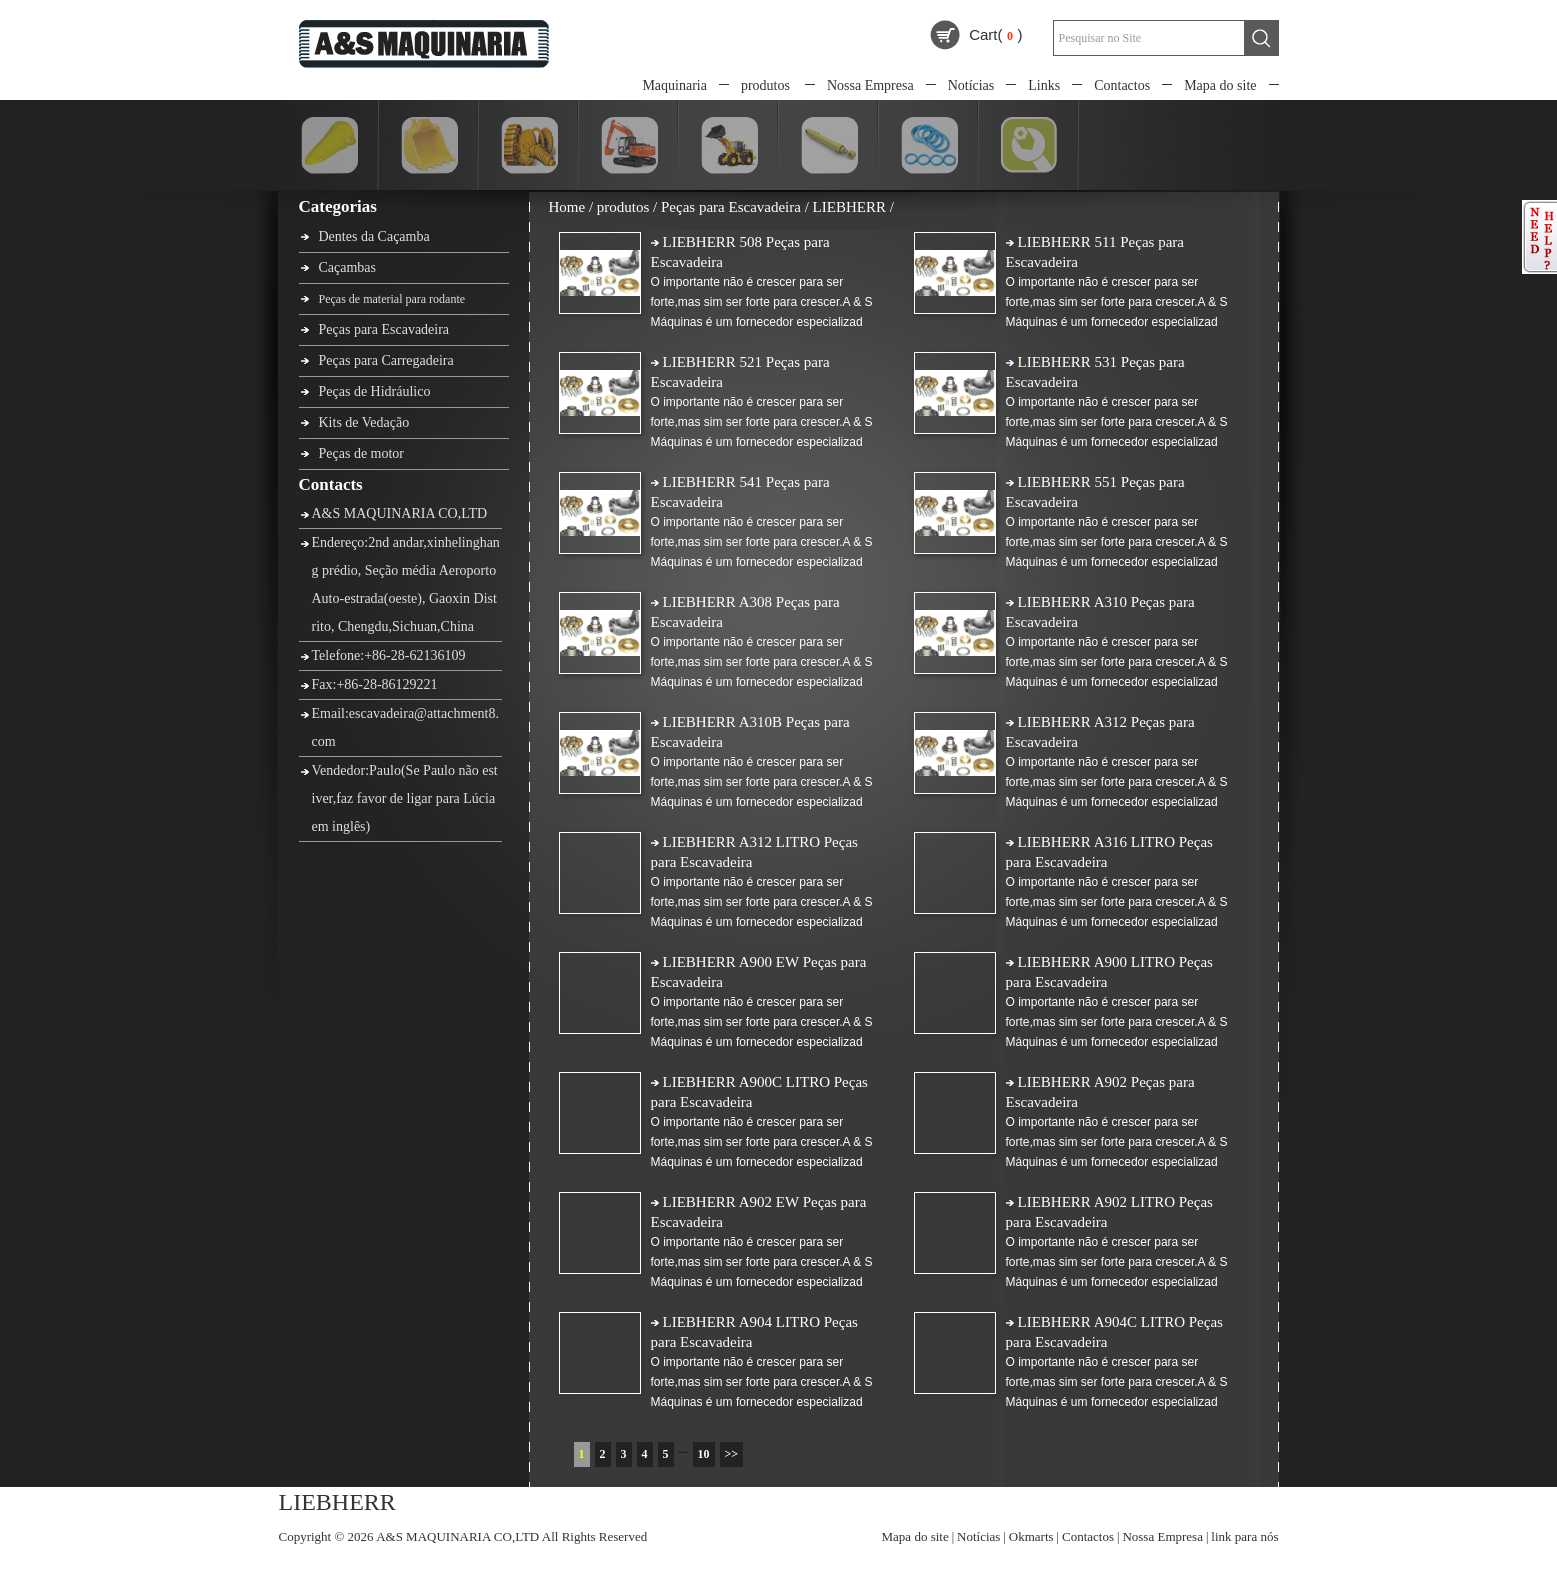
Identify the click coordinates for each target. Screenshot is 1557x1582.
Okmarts (1031, 1536)
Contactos (1122, 85)
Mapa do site (1220, 85)
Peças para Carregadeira (386, 360)
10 (704, 1454)
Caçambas (348, 267)
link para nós (1244, 1536)
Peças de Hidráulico (375, 391)
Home (567, 207)
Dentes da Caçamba (374, 236)
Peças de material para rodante (392, 299)
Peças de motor (362, 453)
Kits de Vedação (364, 422)
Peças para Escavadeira (384, 329)
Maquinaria (674, 85)
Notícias (971, 85)
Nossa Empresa (870, 85)
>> (732, 1454)
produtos (765, 85)
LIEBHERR (849, 207)
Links (1044, 85)
